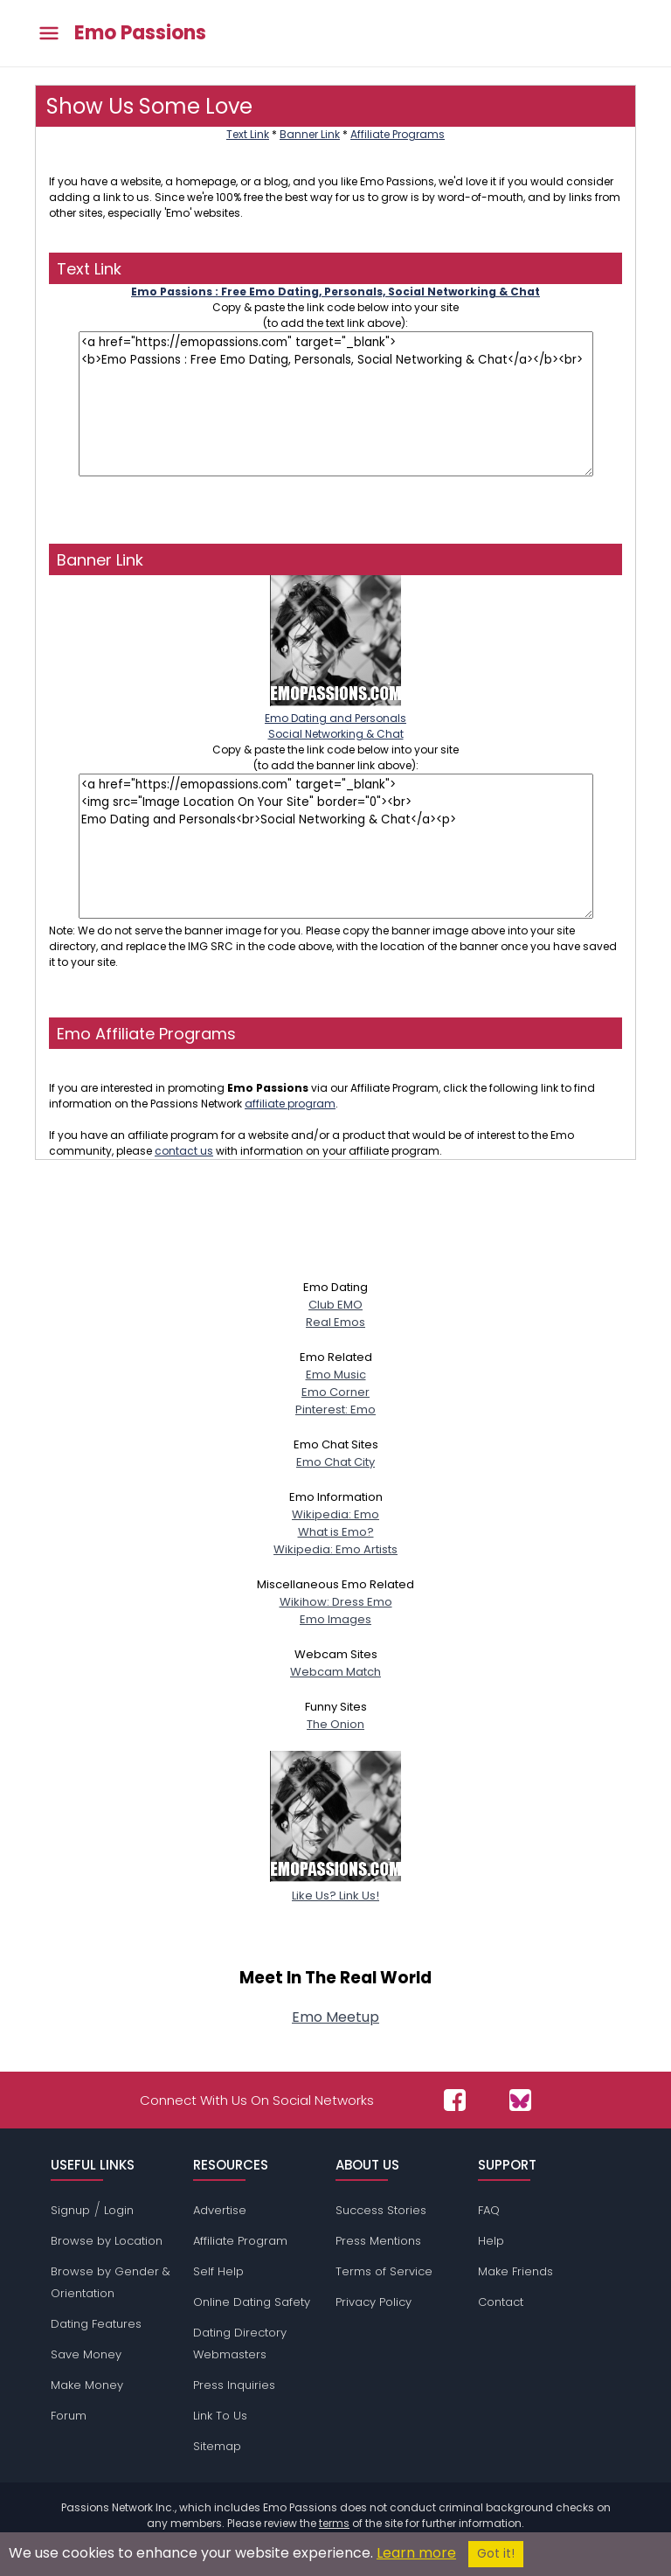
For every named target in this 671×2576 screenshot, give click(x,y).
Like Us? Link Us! (335, 1887)
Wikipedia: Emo (335, 1514)
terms (334, 2523)
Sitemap (217, 2446)
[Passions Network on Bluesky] (520, 2100)
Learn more (416, 2553)
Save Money (86, 2354)
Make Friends (515, 2271)
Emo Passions (140, 33)
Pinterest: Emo (335, 1409)
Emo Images (335, 1619)
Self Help (218, 2271)
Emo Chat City (335, 1462)
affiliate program (290, 1103)
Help (491, 2240)
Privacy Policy (374, 2302)
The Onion (335, 1724)
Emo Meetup (335, 2017)
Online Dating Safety (251, 2302)
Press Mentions (378, 2240)
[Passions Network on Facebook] (455, 2100)
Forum (68, 2415)
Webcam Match (335, 1671)
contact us (184, 1150)
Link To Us (220, 2415)
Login (119, 2210)
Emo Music (336, 1374)
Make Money (87, 2385)
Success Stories (381, 2210)
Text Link (247, 134)
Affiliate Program (240, 2240)
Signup (70, 2210)
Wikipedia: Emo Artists (335, 1549)
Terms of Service (384, 2271)
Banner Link (310, 134)
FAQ (489, 2210)
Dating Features (96, 2324)
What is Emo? (336, 1532)
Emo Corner (335, 1392)
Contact (500, 2302)
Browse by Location (107, 2240)
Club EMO (335, 1304)
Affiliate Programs (397, 134)
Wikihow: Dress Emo (336, 1602)
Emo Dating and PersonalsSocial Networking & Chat (335, 718)
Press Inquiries (234, 2385)
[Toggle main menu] (49, 33)
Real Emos (335, 1322)
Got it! (496, 2553)
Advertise (219, 2210)
